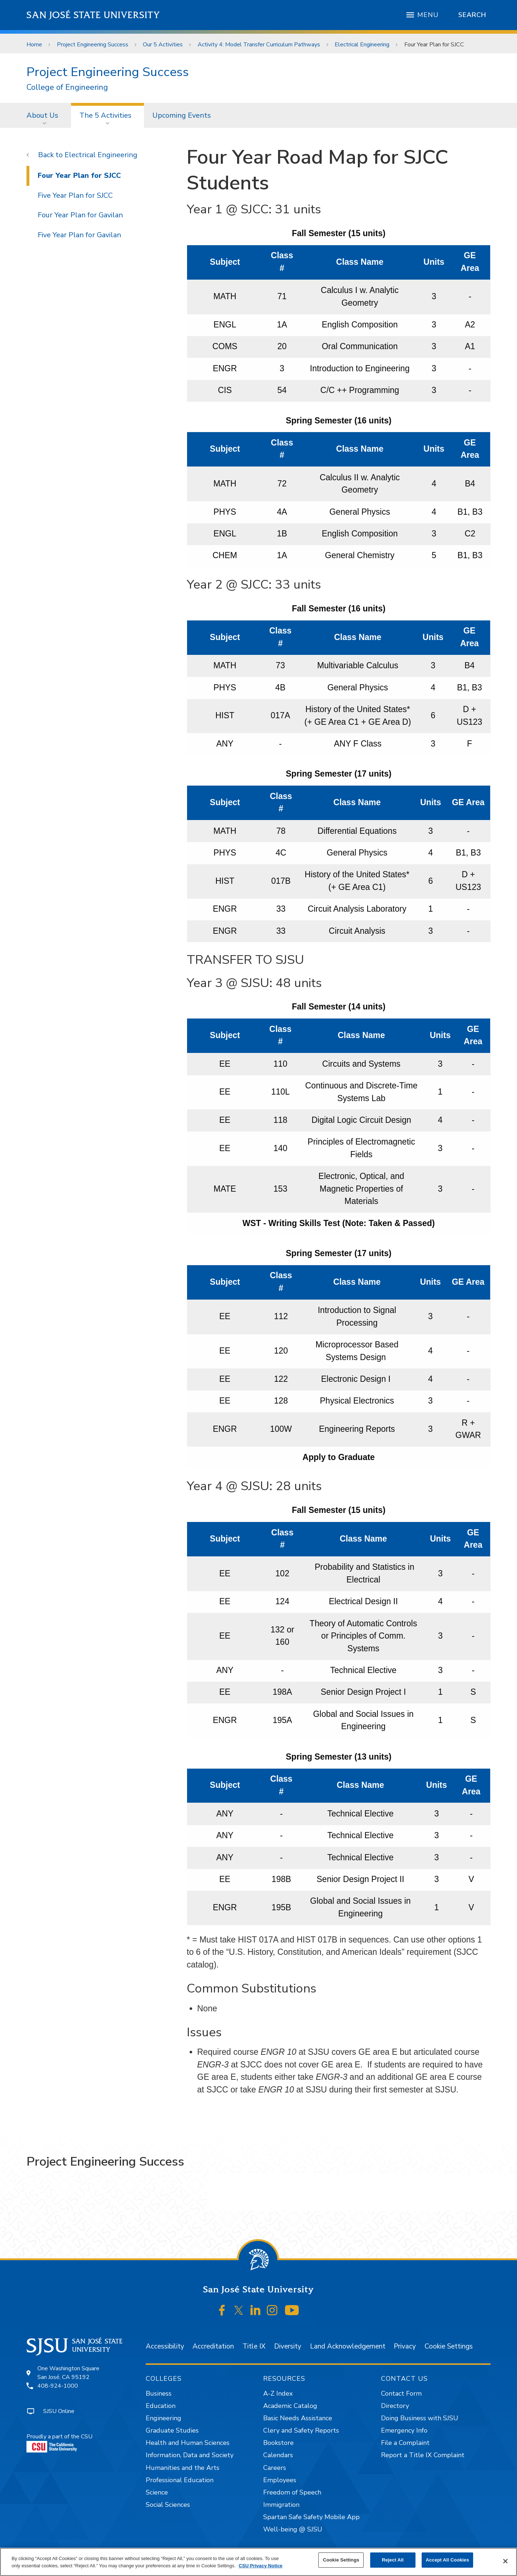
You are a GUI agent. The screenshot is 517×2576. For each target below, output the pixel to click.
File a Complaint (405, 2442)
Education (160, 2405)
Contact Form (401, 2393)
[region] (258, 2562)
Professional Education (180, 2480)
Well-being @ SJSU (292, 2529)
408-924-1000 (57, 2386)
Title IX (254, 2346)
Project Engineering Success (92, 45)
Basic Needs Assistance (297, 2418)
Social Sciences (168, 2504)
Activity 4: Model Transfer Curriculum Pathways (259, 45)
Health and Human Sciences (187, 2442)
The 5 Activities (105, 115)
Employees (279, 2480)
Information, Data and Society (189, 2455)
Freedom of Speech (292, 2492)
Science (157, 2492)
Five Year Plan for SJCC (75, 195)
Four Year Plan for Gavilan (80, 215)
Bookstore (278, 2442)
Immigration (281, 2504)
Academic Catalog (290, 2405)
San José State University (93, 15)
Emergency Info (404, 2430)
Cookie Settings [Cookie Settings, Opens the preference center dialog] (341, 2560)
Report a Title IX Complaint (422, 2455)
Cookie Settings (449, 2346)
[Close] (505, 2561)
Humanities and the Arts (182, 2467)
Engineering (163, 2418)
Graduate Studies (172, 2430)
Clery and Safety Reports (301, 2430)
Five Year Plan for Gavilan (79, 235)
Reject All (393, 2560)
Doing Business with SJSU (419, 2418)
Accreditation (213, 2346)
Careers (274, 2467)
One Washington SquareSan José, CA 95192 (68, 2372)
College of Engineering (67, 87)
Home (34, 45)
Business (158, 2393)
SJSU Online (58, 2411)
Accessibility (165, 2346)
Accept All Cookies (447, 2560)
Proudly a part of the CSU (59, 2442)
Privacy (405, 2346)
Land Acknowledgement (347, 2346)
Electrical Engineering (362, 45)
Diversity (287, 2346)
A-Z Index (278, 2393)
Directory (395, 2405)
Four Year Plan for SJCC (434, 45)
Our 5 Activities (163, 45)
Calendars (278, 2455)
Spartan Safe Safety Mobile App (311, 2517)
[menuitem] (44, 115)
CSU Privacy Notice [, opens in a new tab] (260, 2565)
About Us (42, 115)
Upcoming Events (181, 115)
